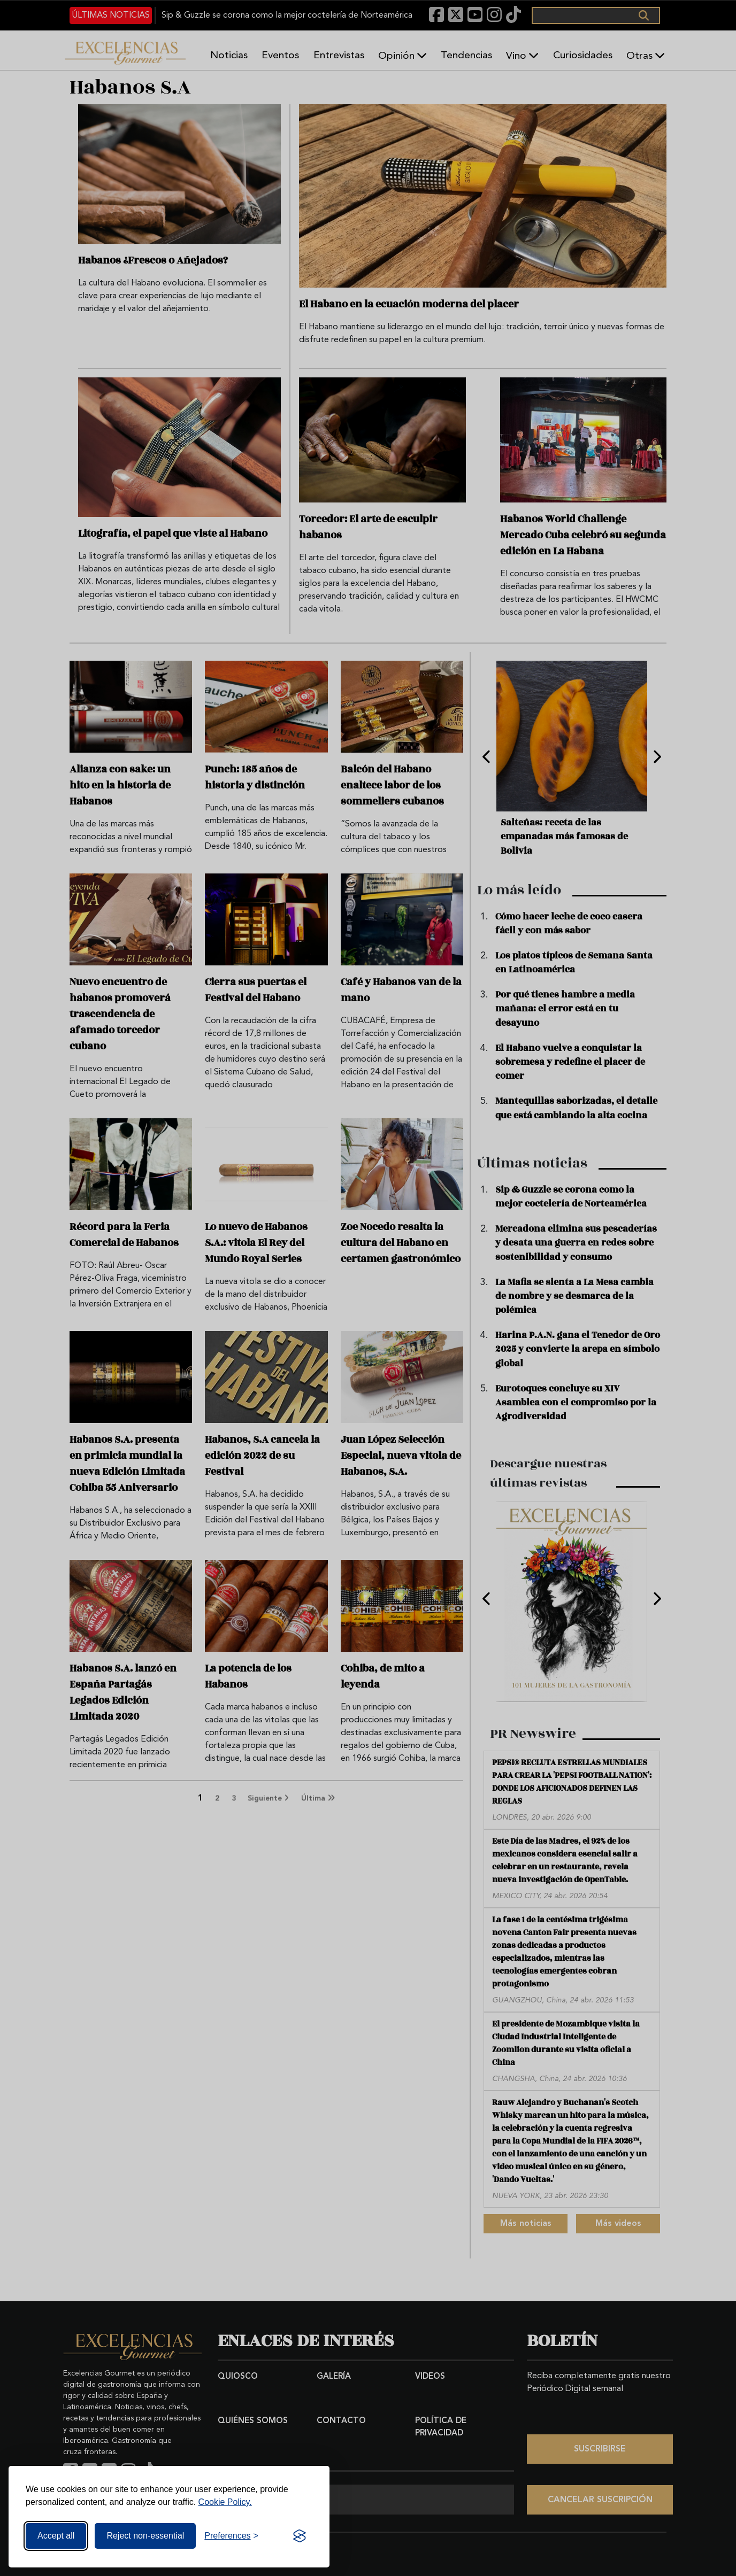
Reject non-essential (145, 2535)
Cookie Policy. (225, 2502)
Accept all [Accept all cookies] (55, 2535)
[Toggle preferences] (231, 2535)
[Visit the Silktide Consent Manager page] (299, 2536)
